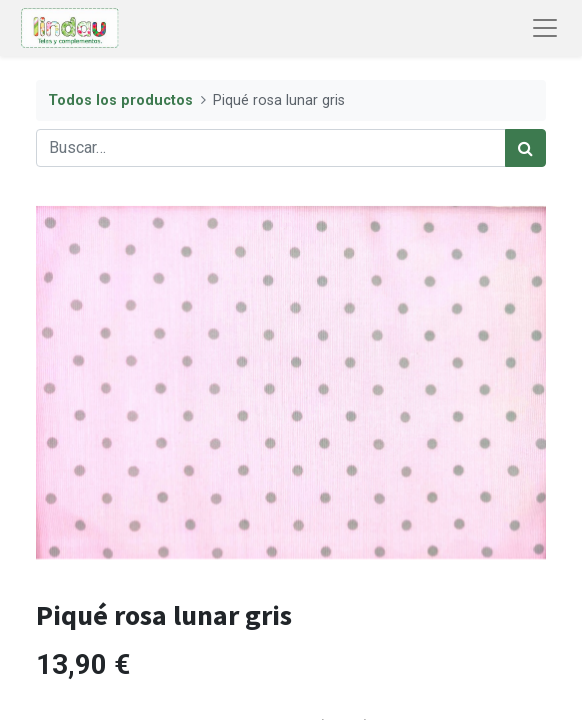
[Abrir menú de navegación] (545, 28)
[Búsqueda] (525, 148)
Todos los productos (120, 100)
